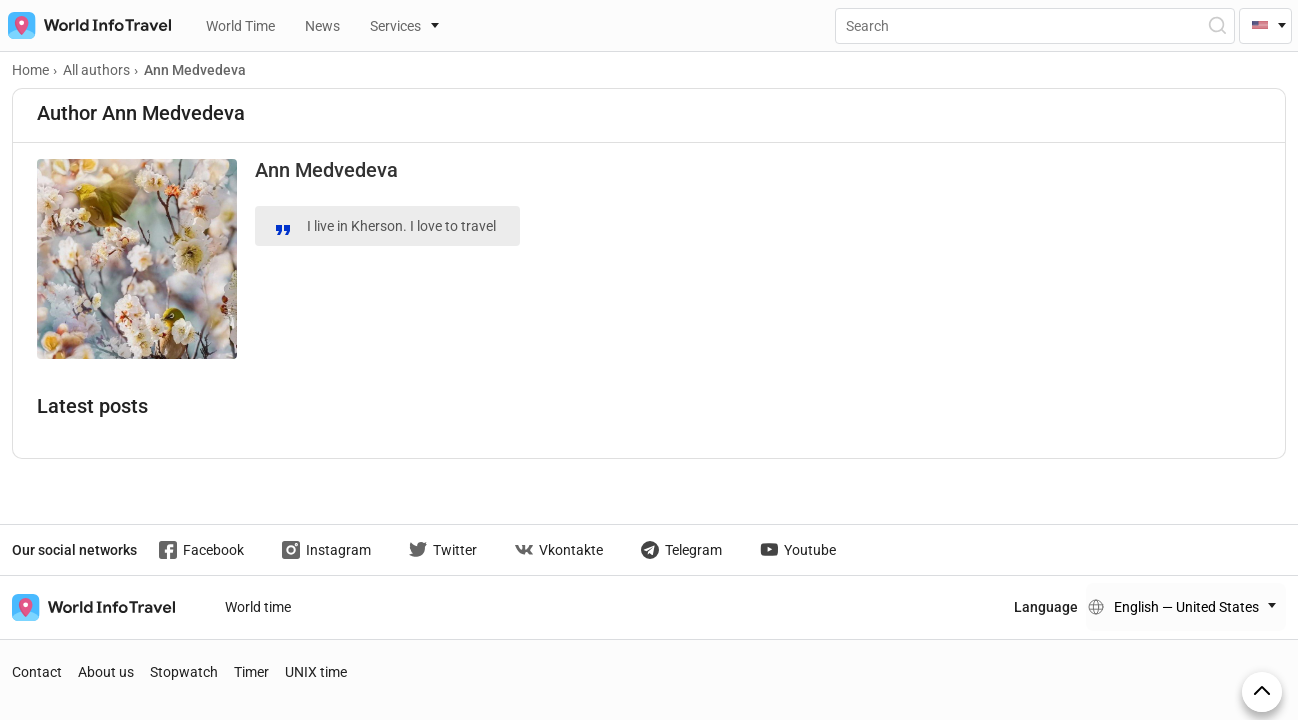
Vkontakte (559, 550)
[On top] (1262, 692)
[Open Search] (1216, 25)
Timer (251, 672)
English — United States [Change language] (1186, 607)
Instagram (326, 550)
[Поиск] (1035, 26)
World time (258, 607)
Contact (37, 672)
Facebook (201, 550)
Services (395, 26)
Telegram (681, 550)
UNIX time (316, 672)
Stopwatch (184, 672)
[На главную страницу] (85, 25)
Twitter (443, 550)
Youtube (798, 550)
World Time (240, 26)
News (322, 26)
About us (106, 672)
